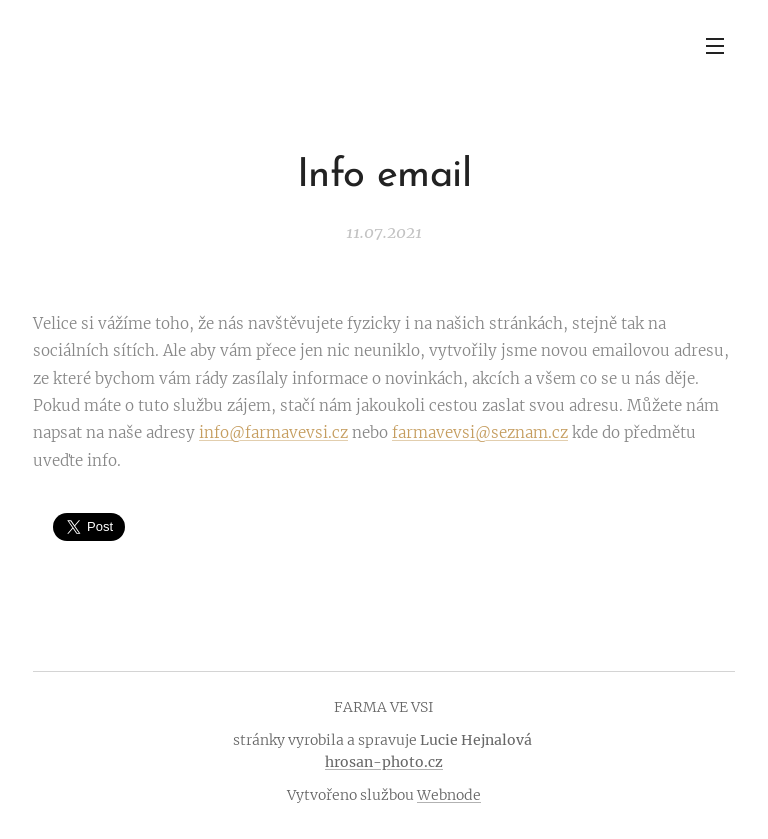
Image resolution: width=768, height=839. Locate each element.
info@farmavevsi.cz (273, 432)
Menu (715, 46)
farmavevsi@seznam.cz (480, 432)
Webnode (449, 795)
